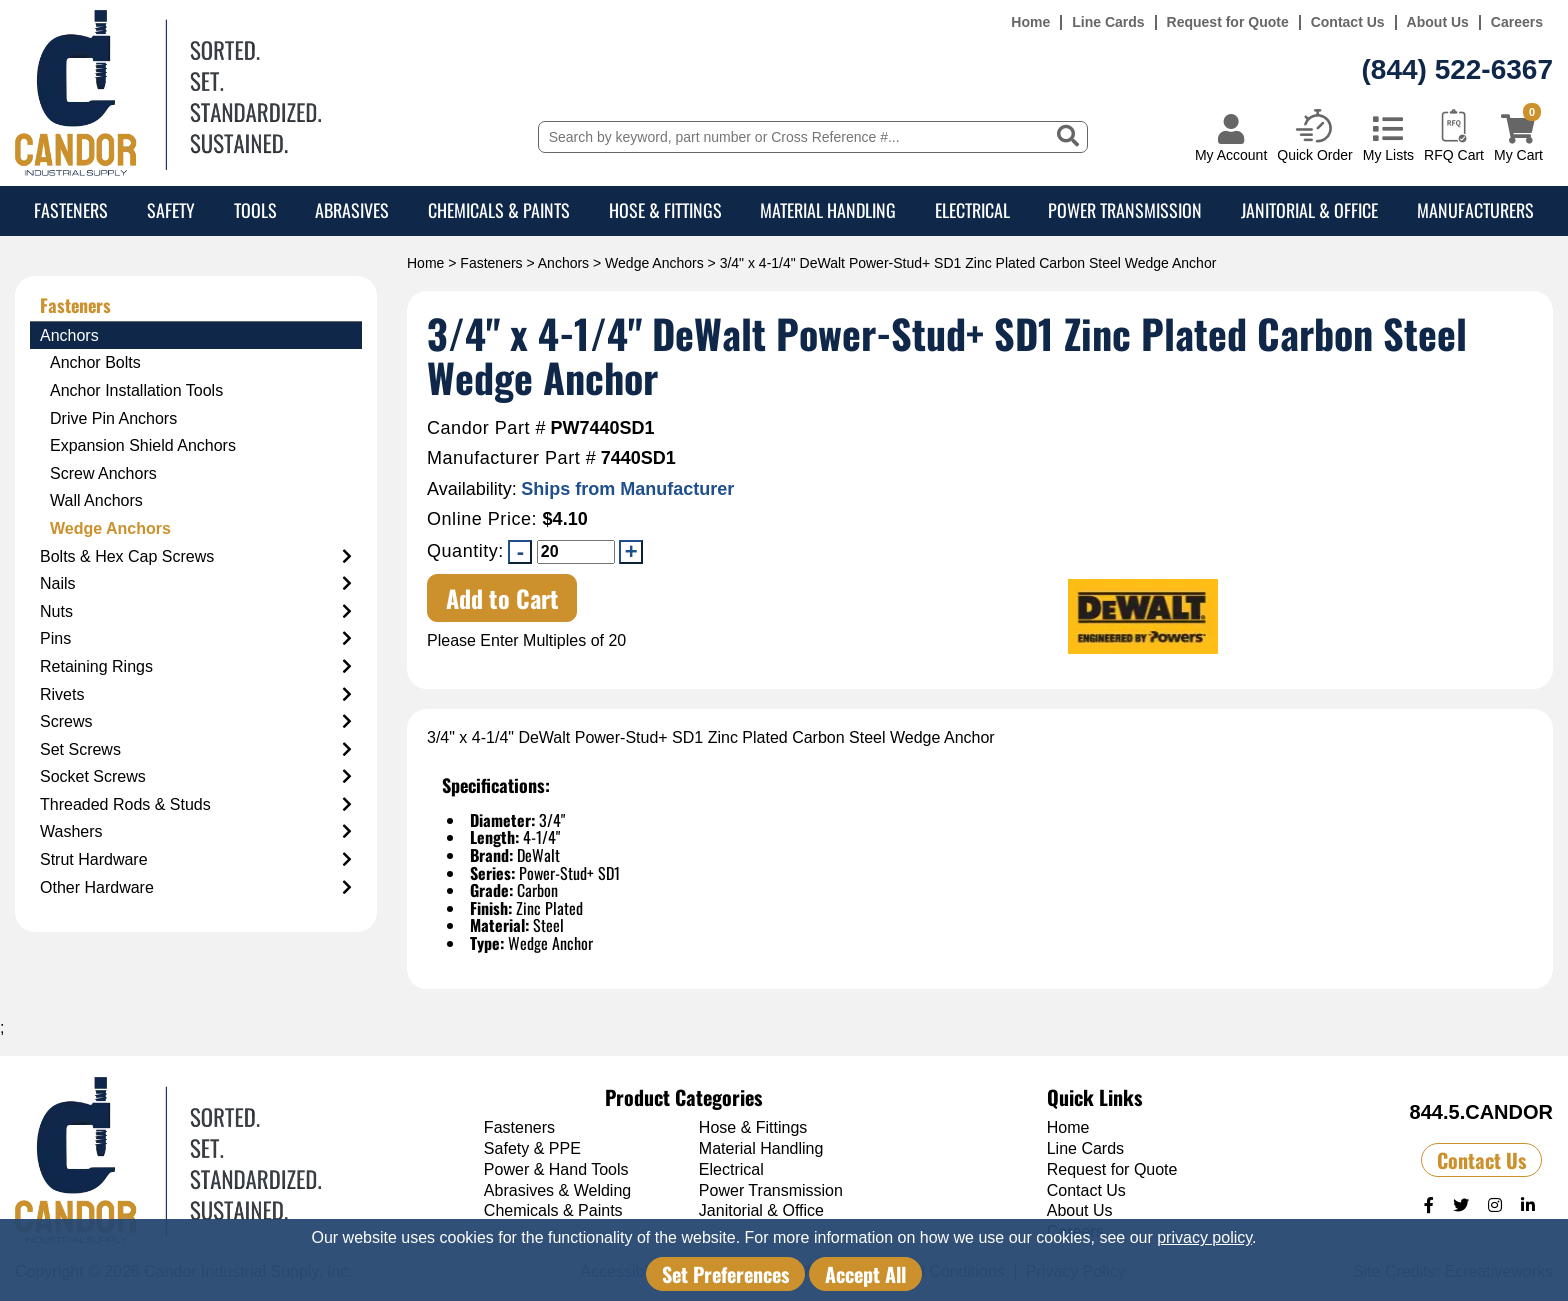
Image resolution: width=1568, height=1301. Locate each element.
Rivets (196, 695)
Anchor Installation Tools (136, 390)
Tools (255, 210)
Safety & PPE (532, 1148)
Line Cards (1108, 22)
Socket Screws (196, 777)
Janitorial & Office (1309, 210)
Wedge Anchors (654, 263)
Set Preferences (725, 1274)
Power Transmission (1125, 210)
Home (1030, 22)
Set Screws (196, 750)
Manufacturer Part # (511, 458)
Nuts (196, 612)
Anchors (563, 263)
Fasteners (71, 210)
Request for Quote (1228, 22)
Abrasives (352, 210)
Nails (196, 584)
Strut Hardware (196, 860)
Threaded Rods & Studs (196, 805)
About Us (1438, 22)
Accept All (865, 1274)
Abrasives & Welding (557, 1190)
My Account (1231, 155)
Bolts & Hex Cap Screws (196, 557)
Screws (196, 722)
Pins (196, 639)
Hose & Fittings (665, 210)
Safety (171, 210)
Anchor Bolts (95, 362)
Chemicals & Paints (499, 210)
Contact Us (1348, 22)
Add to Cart (502, 598)
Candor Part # (486, 428)
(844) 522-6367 (1457, 69)
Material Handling (828, 210)
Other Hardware (196, 888)
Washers (196, 832)
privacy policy (1204, 1237)
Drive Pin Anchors (113, 418)
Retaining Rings (196, 667)
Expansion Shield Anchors (143, 445)
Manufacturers (1475, 210)
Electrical (972, 210)
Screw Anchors (103, 473)
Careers (1517, 22)
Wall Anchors (96, 500)
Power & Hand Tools (556, 1169)
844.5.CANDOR (1481, 1112)
